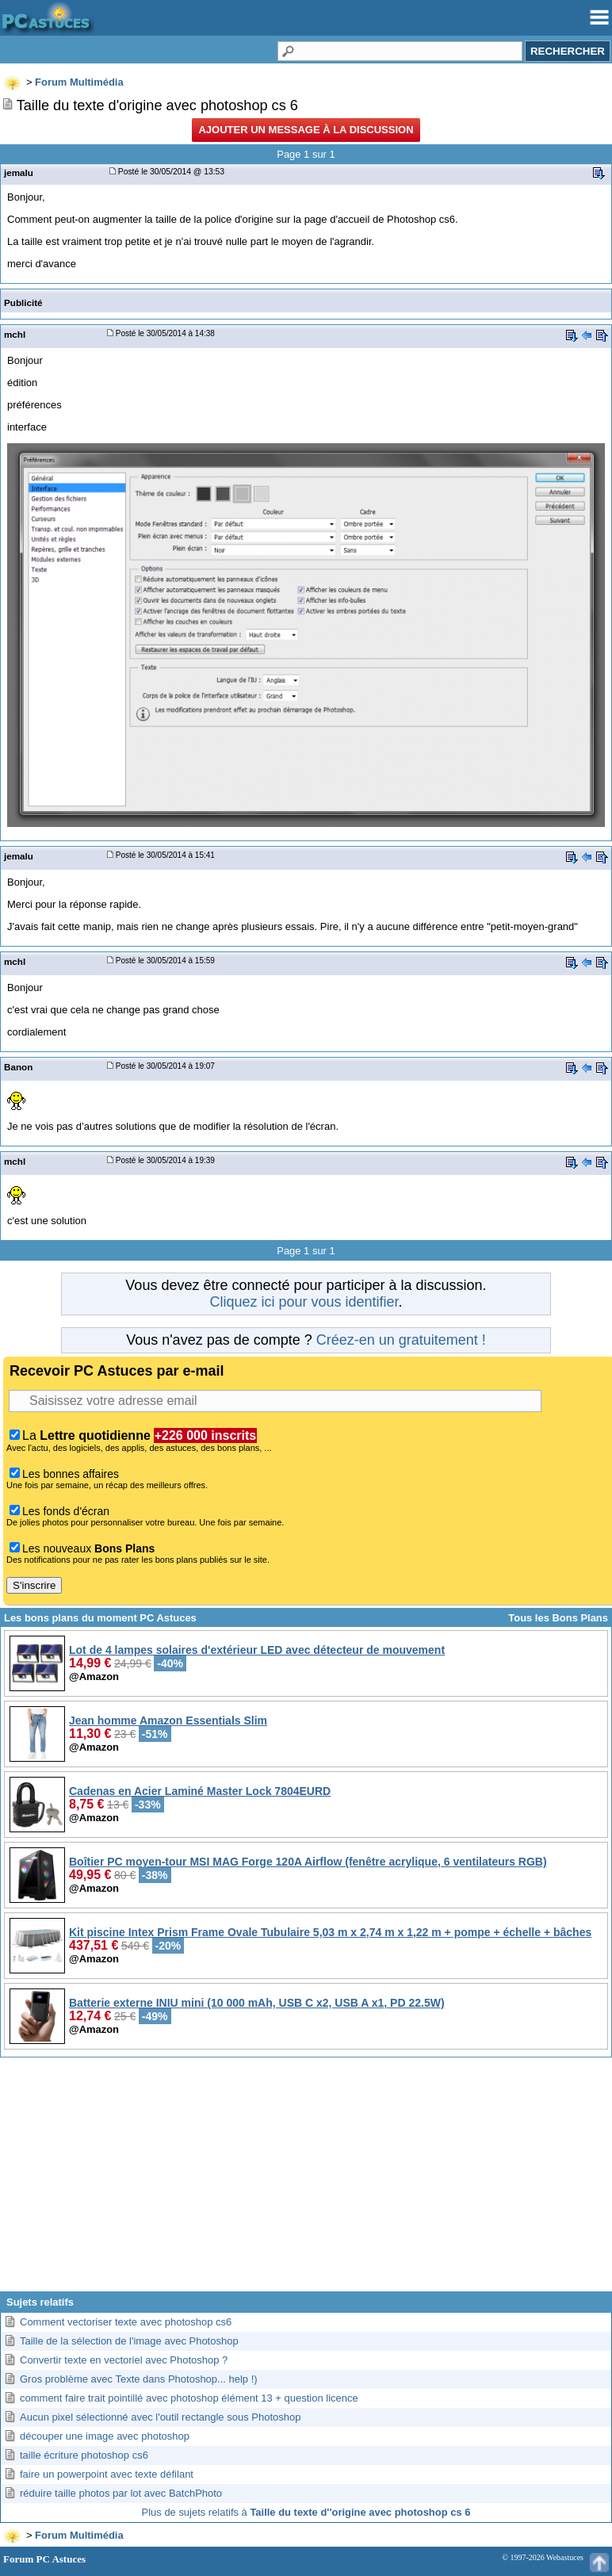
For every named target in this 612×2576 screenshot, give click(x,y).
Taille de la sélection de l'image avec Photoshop (129, 2341)
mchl (14, 334)
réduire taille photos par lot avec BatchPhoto (121, 2493)
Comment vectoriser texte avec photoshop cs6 (125, 2322)
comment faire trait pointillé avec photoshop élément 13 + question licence (189, 2398)
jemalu (18, 172)
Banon (18, 1067)
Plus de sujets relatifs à (306, 2512)
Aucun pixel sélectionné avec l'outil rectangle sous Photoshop (160, 2417)
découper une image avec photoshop (104, 2436)
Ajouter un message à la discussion (305, 130)
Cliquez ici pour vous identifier (303, 1302)
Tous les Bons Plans (558, 1618)
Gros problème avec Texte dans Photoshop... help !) (139, 2379)
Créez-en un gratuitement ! (401, 1340)
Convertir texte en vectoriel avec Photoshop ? (124, 2360)
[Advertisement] (306, 2180)
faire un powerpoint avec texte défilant (106, 2474)
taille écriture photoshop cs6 (84, 2455)
